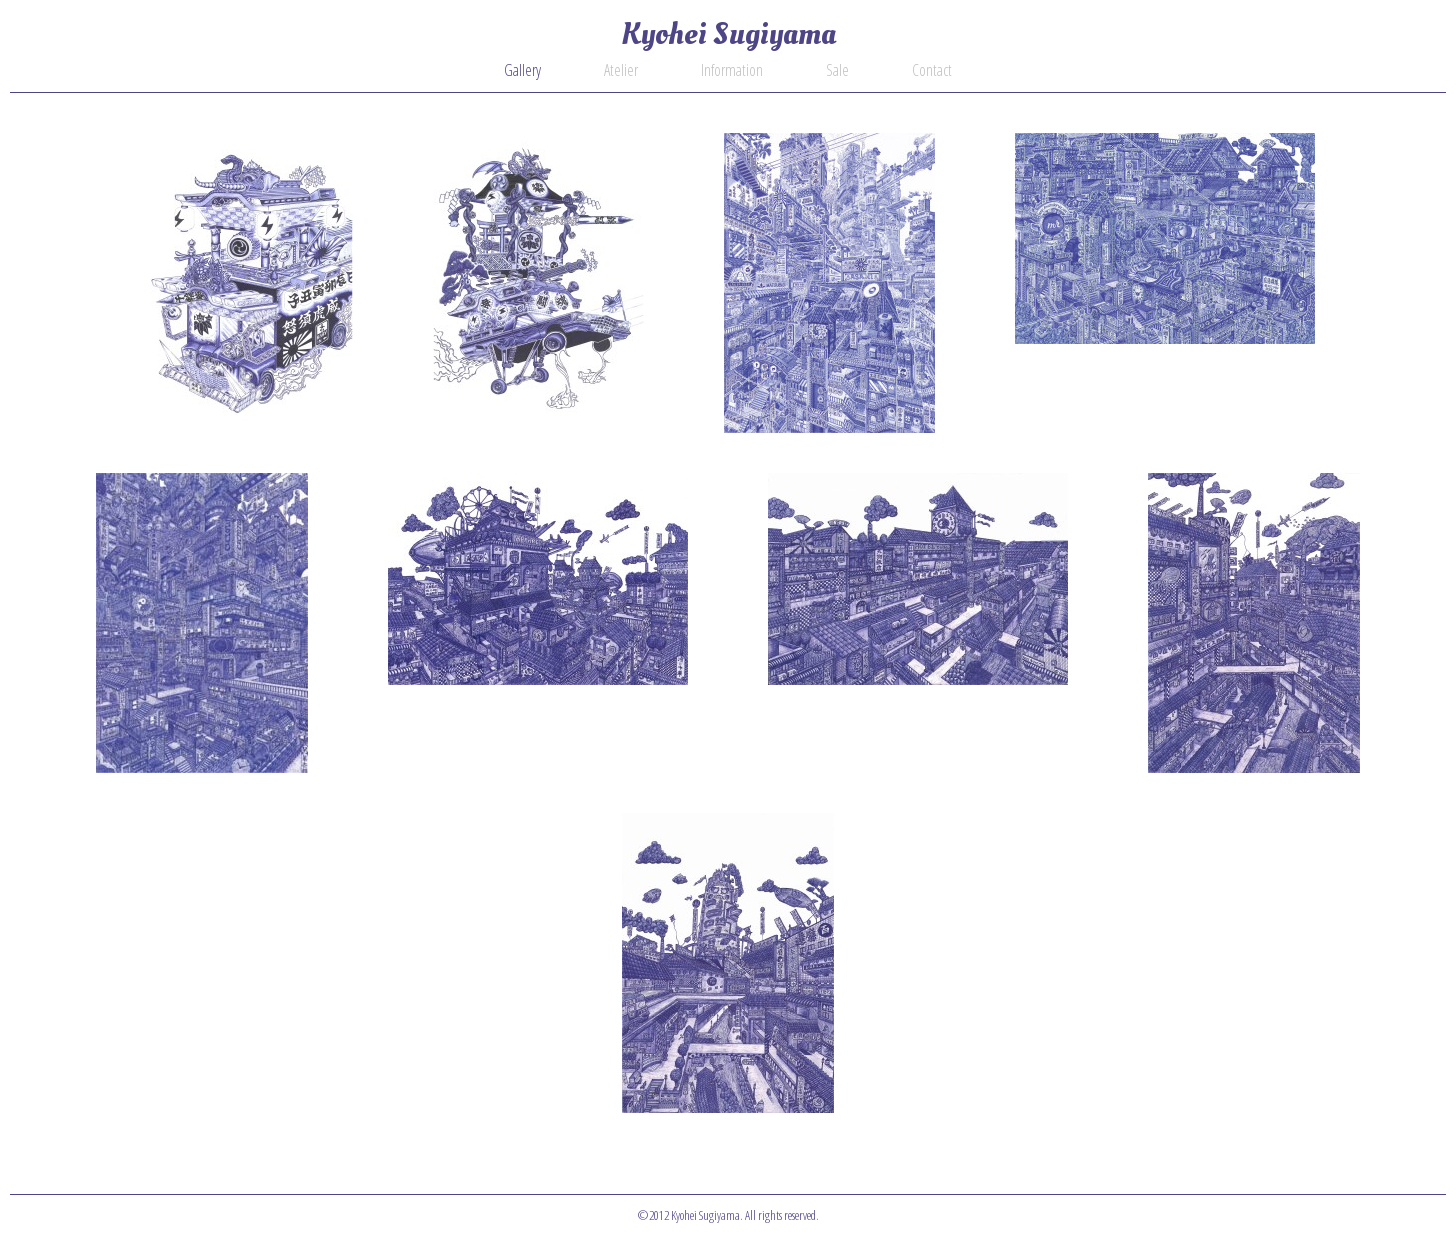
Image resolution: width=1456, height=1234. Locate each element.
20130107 (202, 623)
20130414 (1165, 238)
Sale (837, 70)
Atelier (621, 70)
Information (732, 70)
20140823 (829, 283)
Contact (932, 70)
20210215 (538, 283)
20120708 (538, 579)
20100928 (918, 579)
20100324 (1254, 623)
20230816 (247, 283)
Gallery (522, 70)
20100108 (728, 963)
